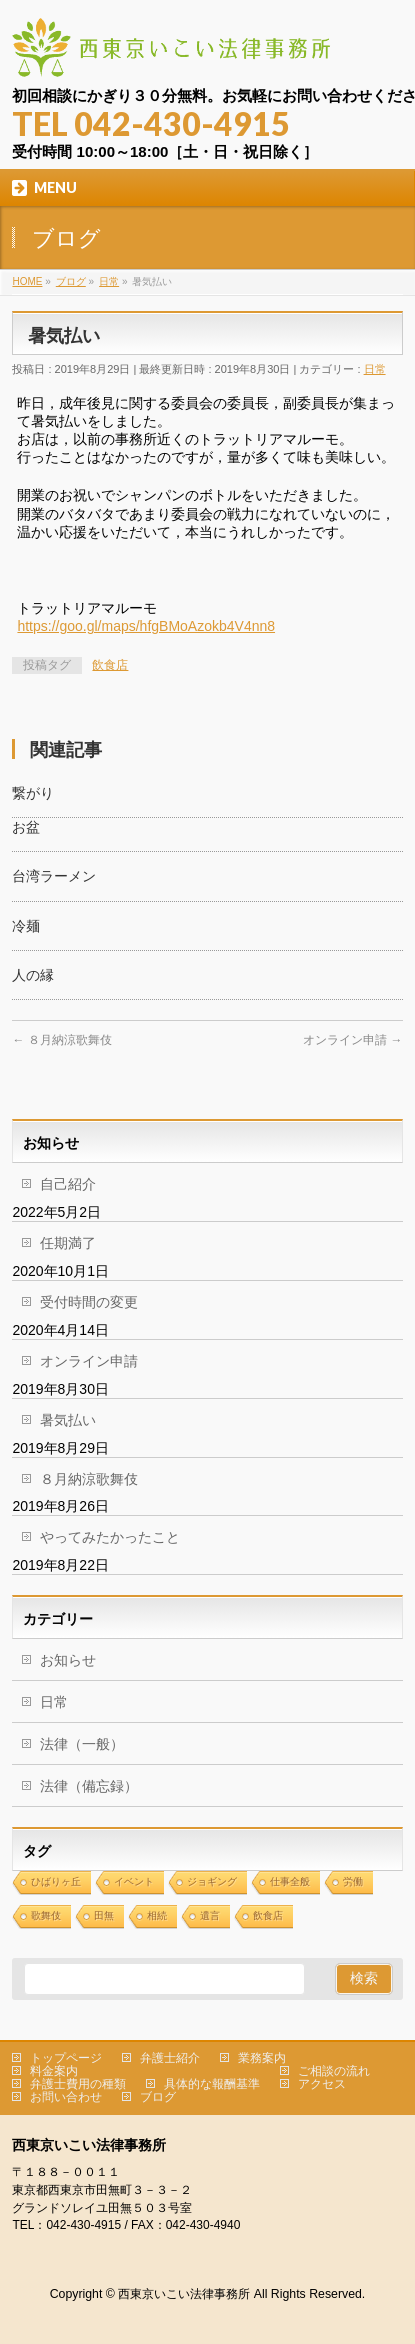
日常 (375, 369)
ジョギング (212, 1881)
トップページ (66, 2058)
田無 (104, 1915)
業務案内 (262, 2058)
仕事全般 (290, 1881)
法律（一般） (82, 1744)
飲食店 (110, 665)
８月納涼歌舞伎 (61, 1040)
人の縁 (33, 975)
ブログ (158, 2097)
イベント (134, 1881)
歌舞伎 (46, 1915)
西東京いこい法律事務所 (184, 2294)
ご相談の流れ (334, 2071)
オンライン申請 (352, 1040)
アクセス (322, 2084)
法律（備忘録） (89, 1786)
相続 (157, 1915)
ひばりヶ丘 (56, 1881)
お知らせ (68, 1660)
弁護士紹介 (170, 2058)
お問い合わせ (66, 2097)
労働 (353, 1881)
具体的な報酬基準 (212, 2084)
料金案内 (54, 2071)
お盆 (26, 827)
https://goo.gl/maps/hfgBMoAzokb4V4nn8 (146, 626)
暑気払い (68, 1420)
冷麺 (26, 926)
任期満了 (68, 1243)
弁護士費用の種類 (78, 2084)
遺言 (210, 1915)
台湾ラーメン (54, 876)
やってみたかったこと (110, 1537)
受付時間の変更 (89, 1302)
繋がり (33, 793)
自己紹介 (68, 1184)
